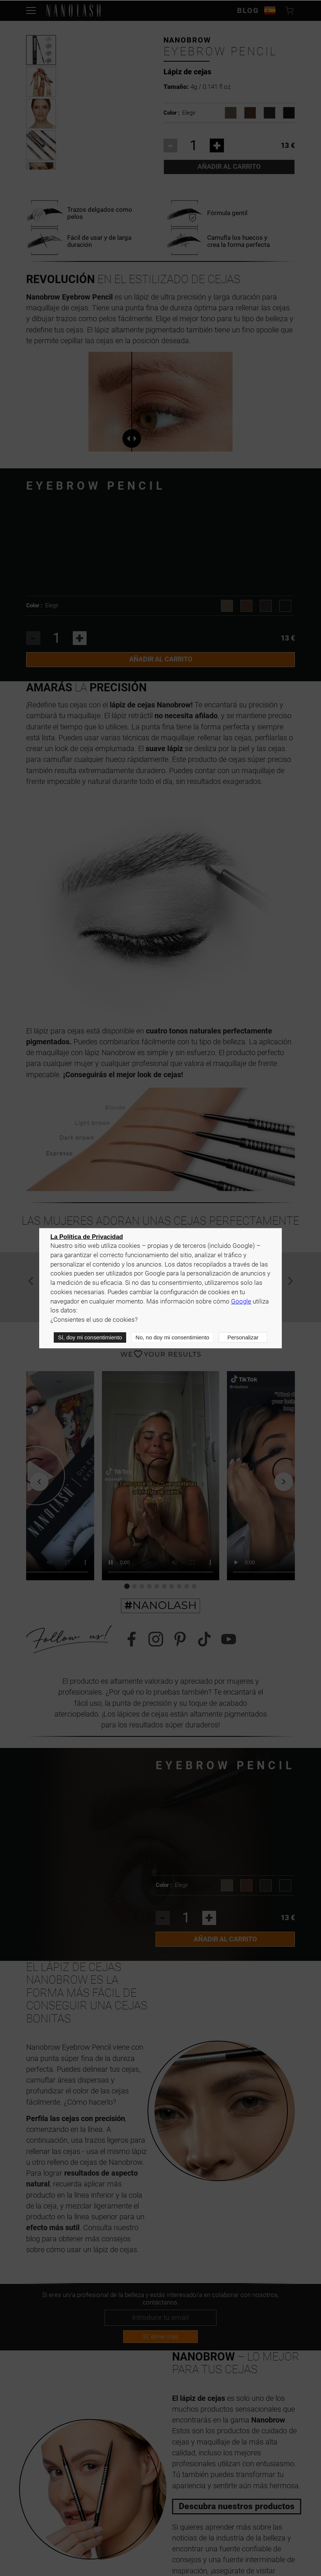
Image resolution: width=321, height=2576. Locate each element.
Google (241, 1301)
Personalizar (242, 1337)
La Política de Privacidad (86, 1236)
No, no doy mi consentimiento (172, 1337)
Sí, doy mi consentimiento (90, 1337)
